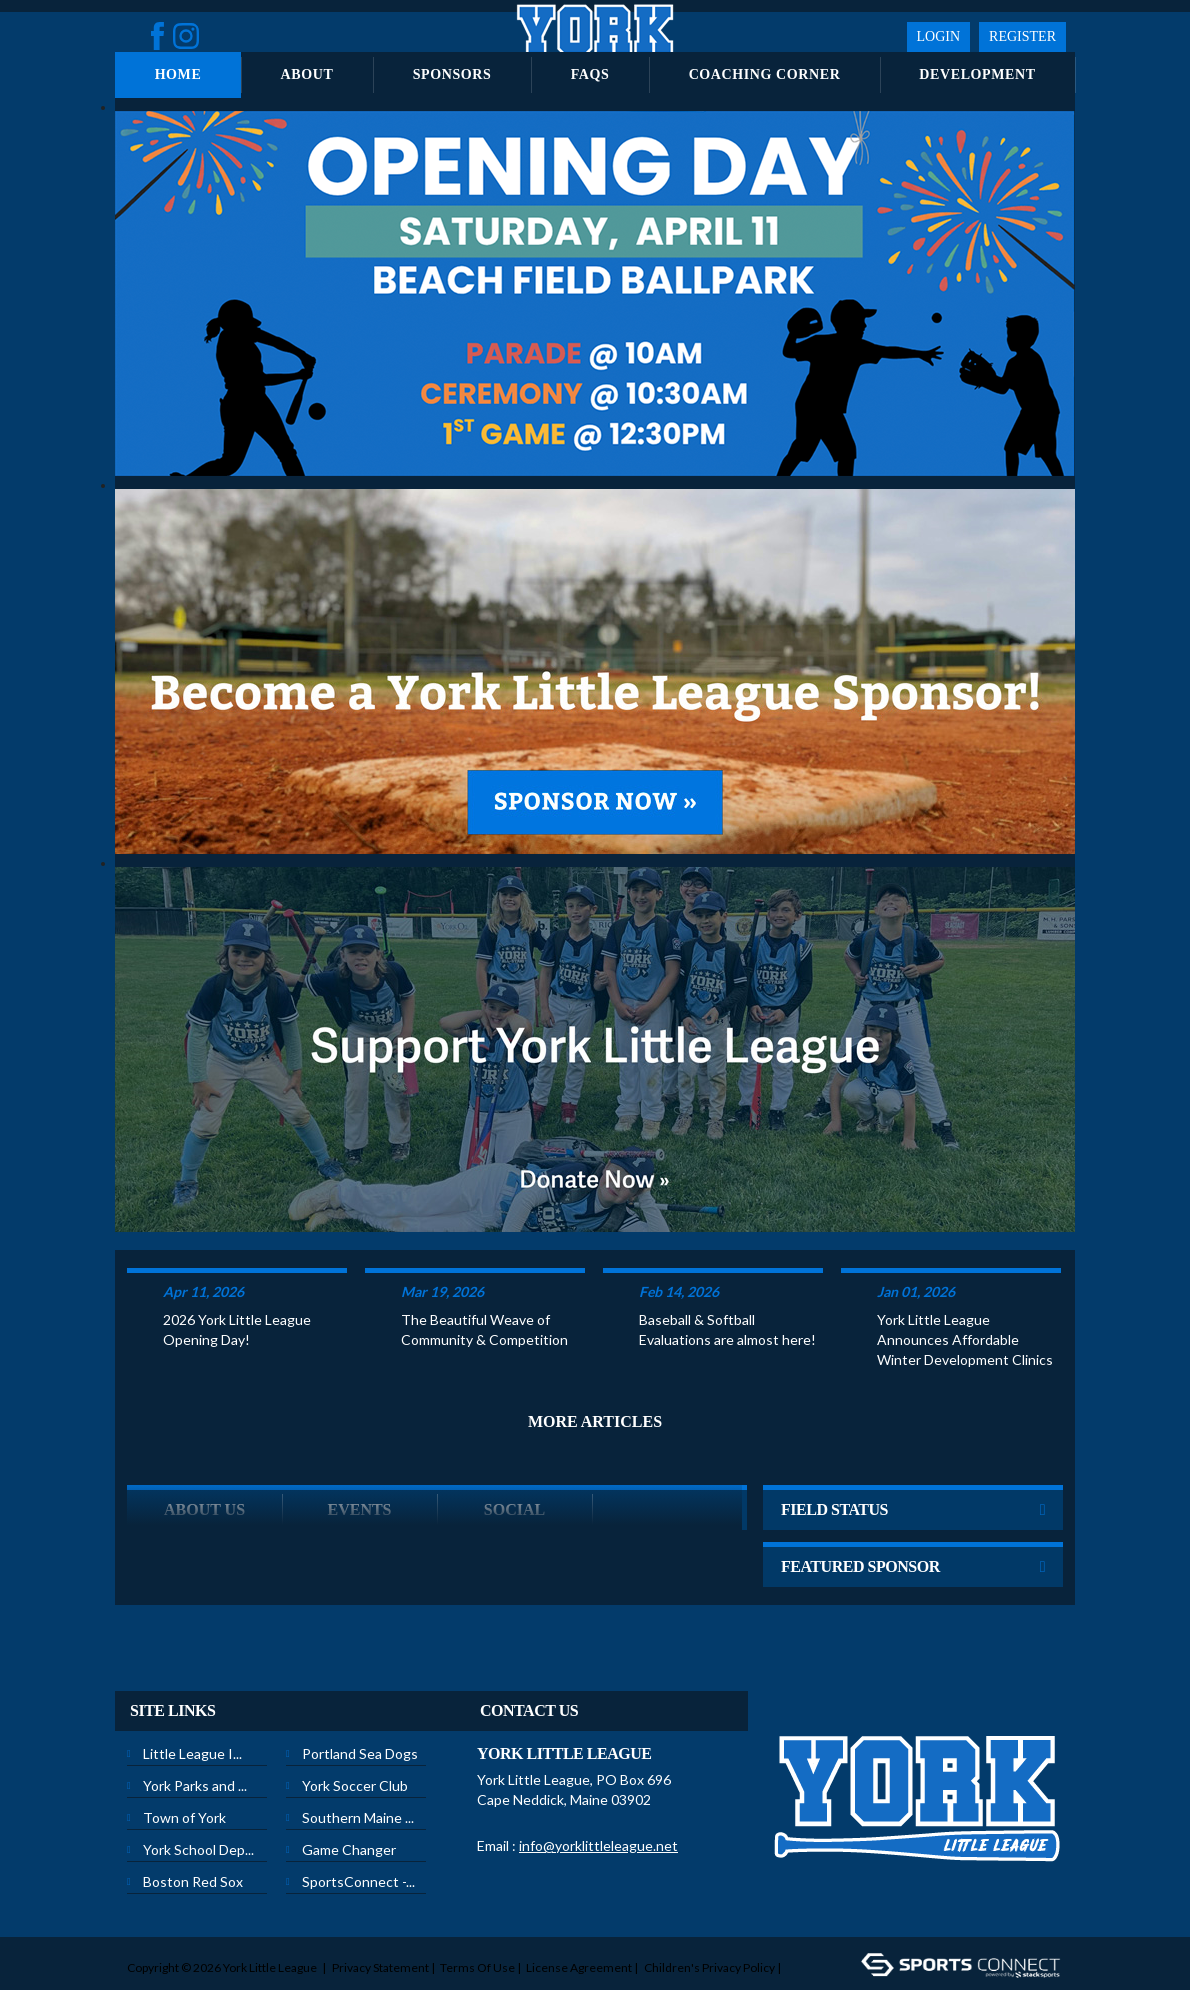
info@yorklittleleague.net (598, 1806)
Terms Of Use (477, 1928)
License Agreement (579, 1928)
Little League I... (192, 1714)
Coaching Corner (765, 74)
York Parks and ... (195, 1746)
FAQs (590, 74)
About (307, 74)
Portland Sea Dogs (360, 1714)
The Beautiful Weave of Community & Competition (484, 1290)
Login (939, 36)
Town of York (184, 1778)
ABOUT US (204, 1470)
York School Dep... (198, 1810)
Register (1022, 36)
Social (514, 1470)
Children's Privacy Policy (709, 1928)
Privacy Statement (380, 1928)
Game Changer (349, 1810)
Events (359, 1470)
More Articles (595, 1382)
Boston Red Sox (193, 1842)
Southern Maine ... (358, 1778)
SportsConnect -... (358, 1842)
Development (977, 74)
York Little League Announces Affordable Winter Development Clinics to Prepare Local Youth (965, 1301)
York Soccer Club (355, 1746)
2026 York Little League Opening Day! (237, 1290)
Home (178, 74)
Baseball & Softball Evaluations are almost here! (727, 1290)
